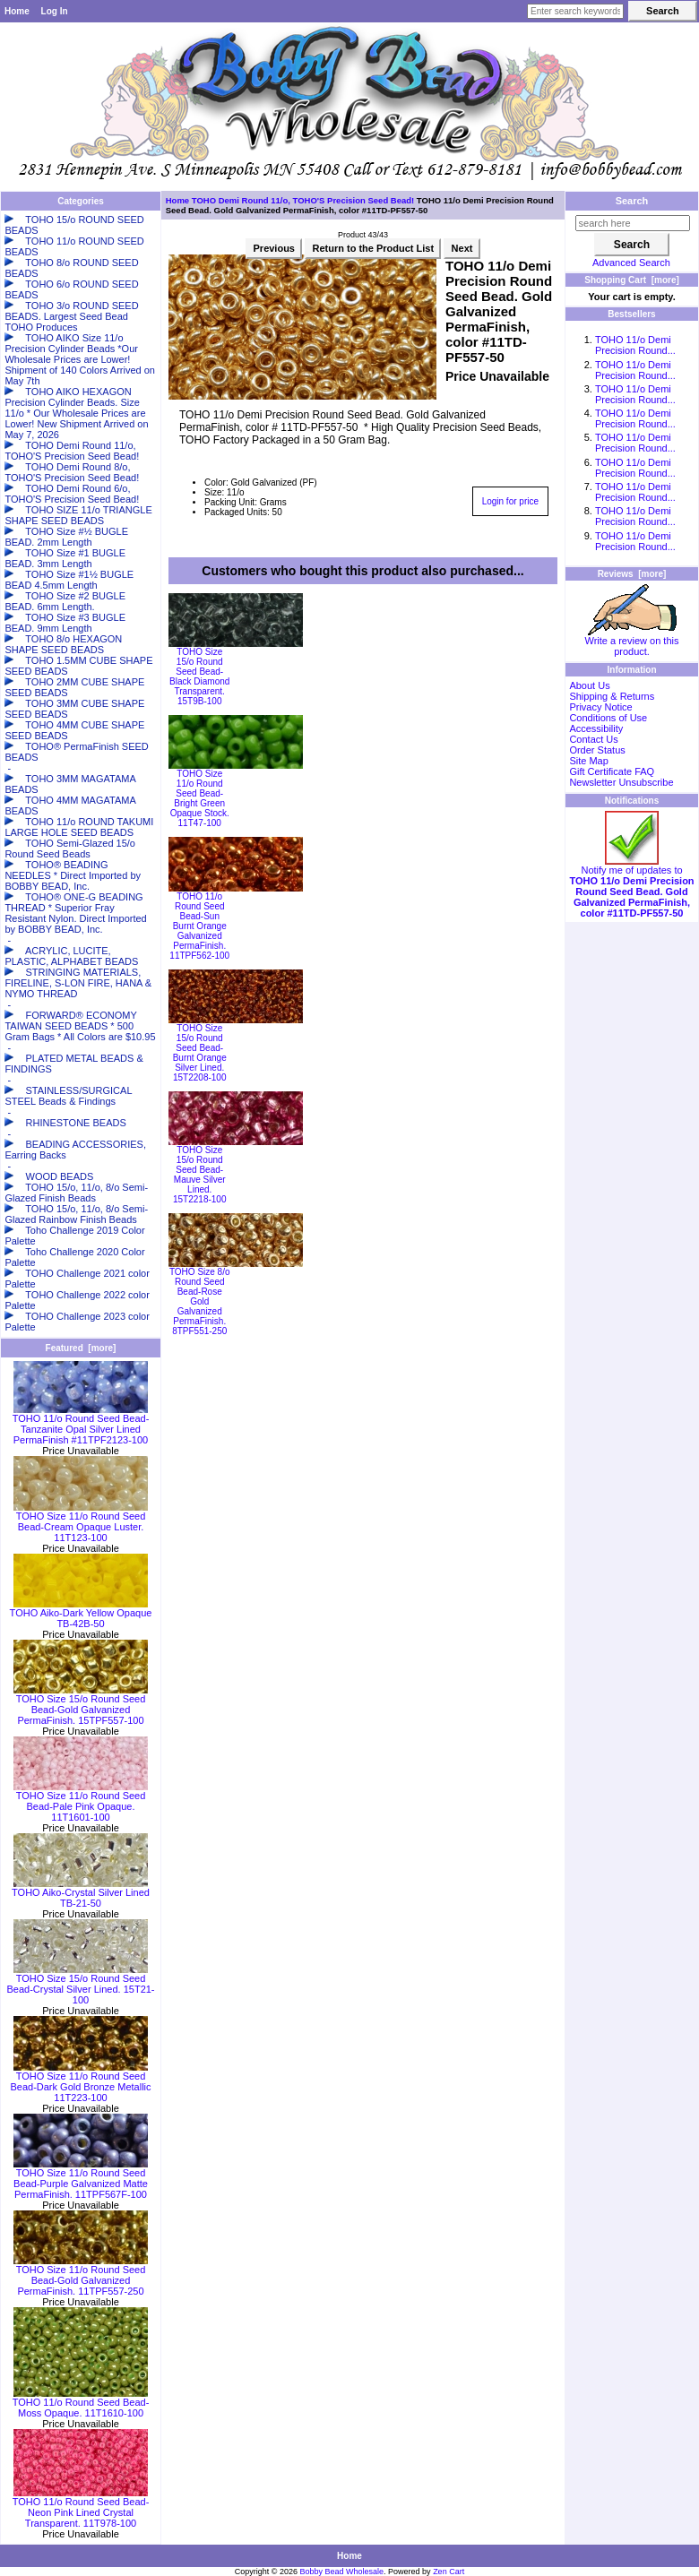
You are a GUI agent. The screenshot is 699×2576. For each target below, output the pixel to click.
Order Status (597, 750)
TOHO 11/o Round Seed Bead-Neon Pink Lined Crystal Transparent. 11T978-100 (81, 2508)
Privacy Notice (600, 707)
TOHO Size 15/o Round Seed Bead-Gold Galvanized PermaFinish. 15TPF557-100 (80, 1705)
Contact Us (593, 739)
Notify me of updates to (631, 887)
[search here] (632, 223)
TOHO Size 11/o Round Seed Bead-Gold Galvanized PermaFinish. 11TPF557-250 (80, 2275)
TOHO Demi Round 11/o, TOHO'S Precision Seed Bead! (303, 200)
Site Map (588, 760)
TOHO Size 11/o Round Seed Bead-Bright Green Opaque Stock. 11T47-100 (199, 798)
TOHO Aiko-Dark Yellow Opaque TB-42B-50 (81, 1613)
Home (17, 11)
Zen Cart (448, 2571)
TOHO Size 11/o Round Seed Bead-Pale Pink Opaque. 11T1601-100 (80, 1801)
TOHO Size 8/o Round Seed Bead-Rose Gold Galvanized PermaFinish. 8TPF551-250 (199, 1301)
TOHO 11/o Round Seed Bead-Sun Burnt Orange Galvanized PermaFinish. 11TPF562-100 (199, 926)
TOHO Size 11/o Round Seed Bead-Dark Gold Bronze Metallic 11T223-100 (80, 2082)
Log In (54, 11)
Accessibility (596, 728)
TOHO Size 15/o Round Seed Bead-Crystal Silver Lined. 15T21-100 (80, 1984)
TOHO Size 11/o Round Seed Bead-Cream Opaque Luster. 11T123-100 (80, 1522)
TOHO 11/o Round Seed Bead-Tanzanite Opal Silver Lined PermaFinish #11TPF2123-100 (81, 1424)
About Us (589, 685)
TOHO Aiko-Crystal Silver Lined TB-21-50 (81, 1893)
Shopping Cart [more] (631, 280)
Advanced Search (631, 262)
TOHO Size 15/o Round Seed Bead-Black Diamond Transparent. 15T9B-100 (199, 676)
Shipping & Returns (611, 696)
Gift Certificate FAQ (611, 771)
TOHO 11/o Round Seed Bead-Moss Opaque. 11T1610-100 (81, 2403)
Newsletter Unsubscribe (621, 782)
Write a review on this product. (632, 641)
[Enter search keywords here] (575, 11)
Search (632, 200)
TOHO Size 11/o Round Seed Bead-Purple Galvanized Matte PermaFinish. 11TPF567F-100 (80, 2179)
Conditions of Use (608, 717)
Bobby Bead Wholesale (342, 2571)
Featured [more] (81, 1348)
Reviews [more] (632, 574)
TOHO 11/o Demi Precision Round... (635, 345)
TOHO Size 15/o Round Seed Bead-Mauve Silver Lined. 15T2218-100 (200, 1174)
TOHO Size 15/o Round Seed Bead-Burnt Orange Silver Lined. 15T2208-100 (200, 1052)
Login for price (510, 501)
